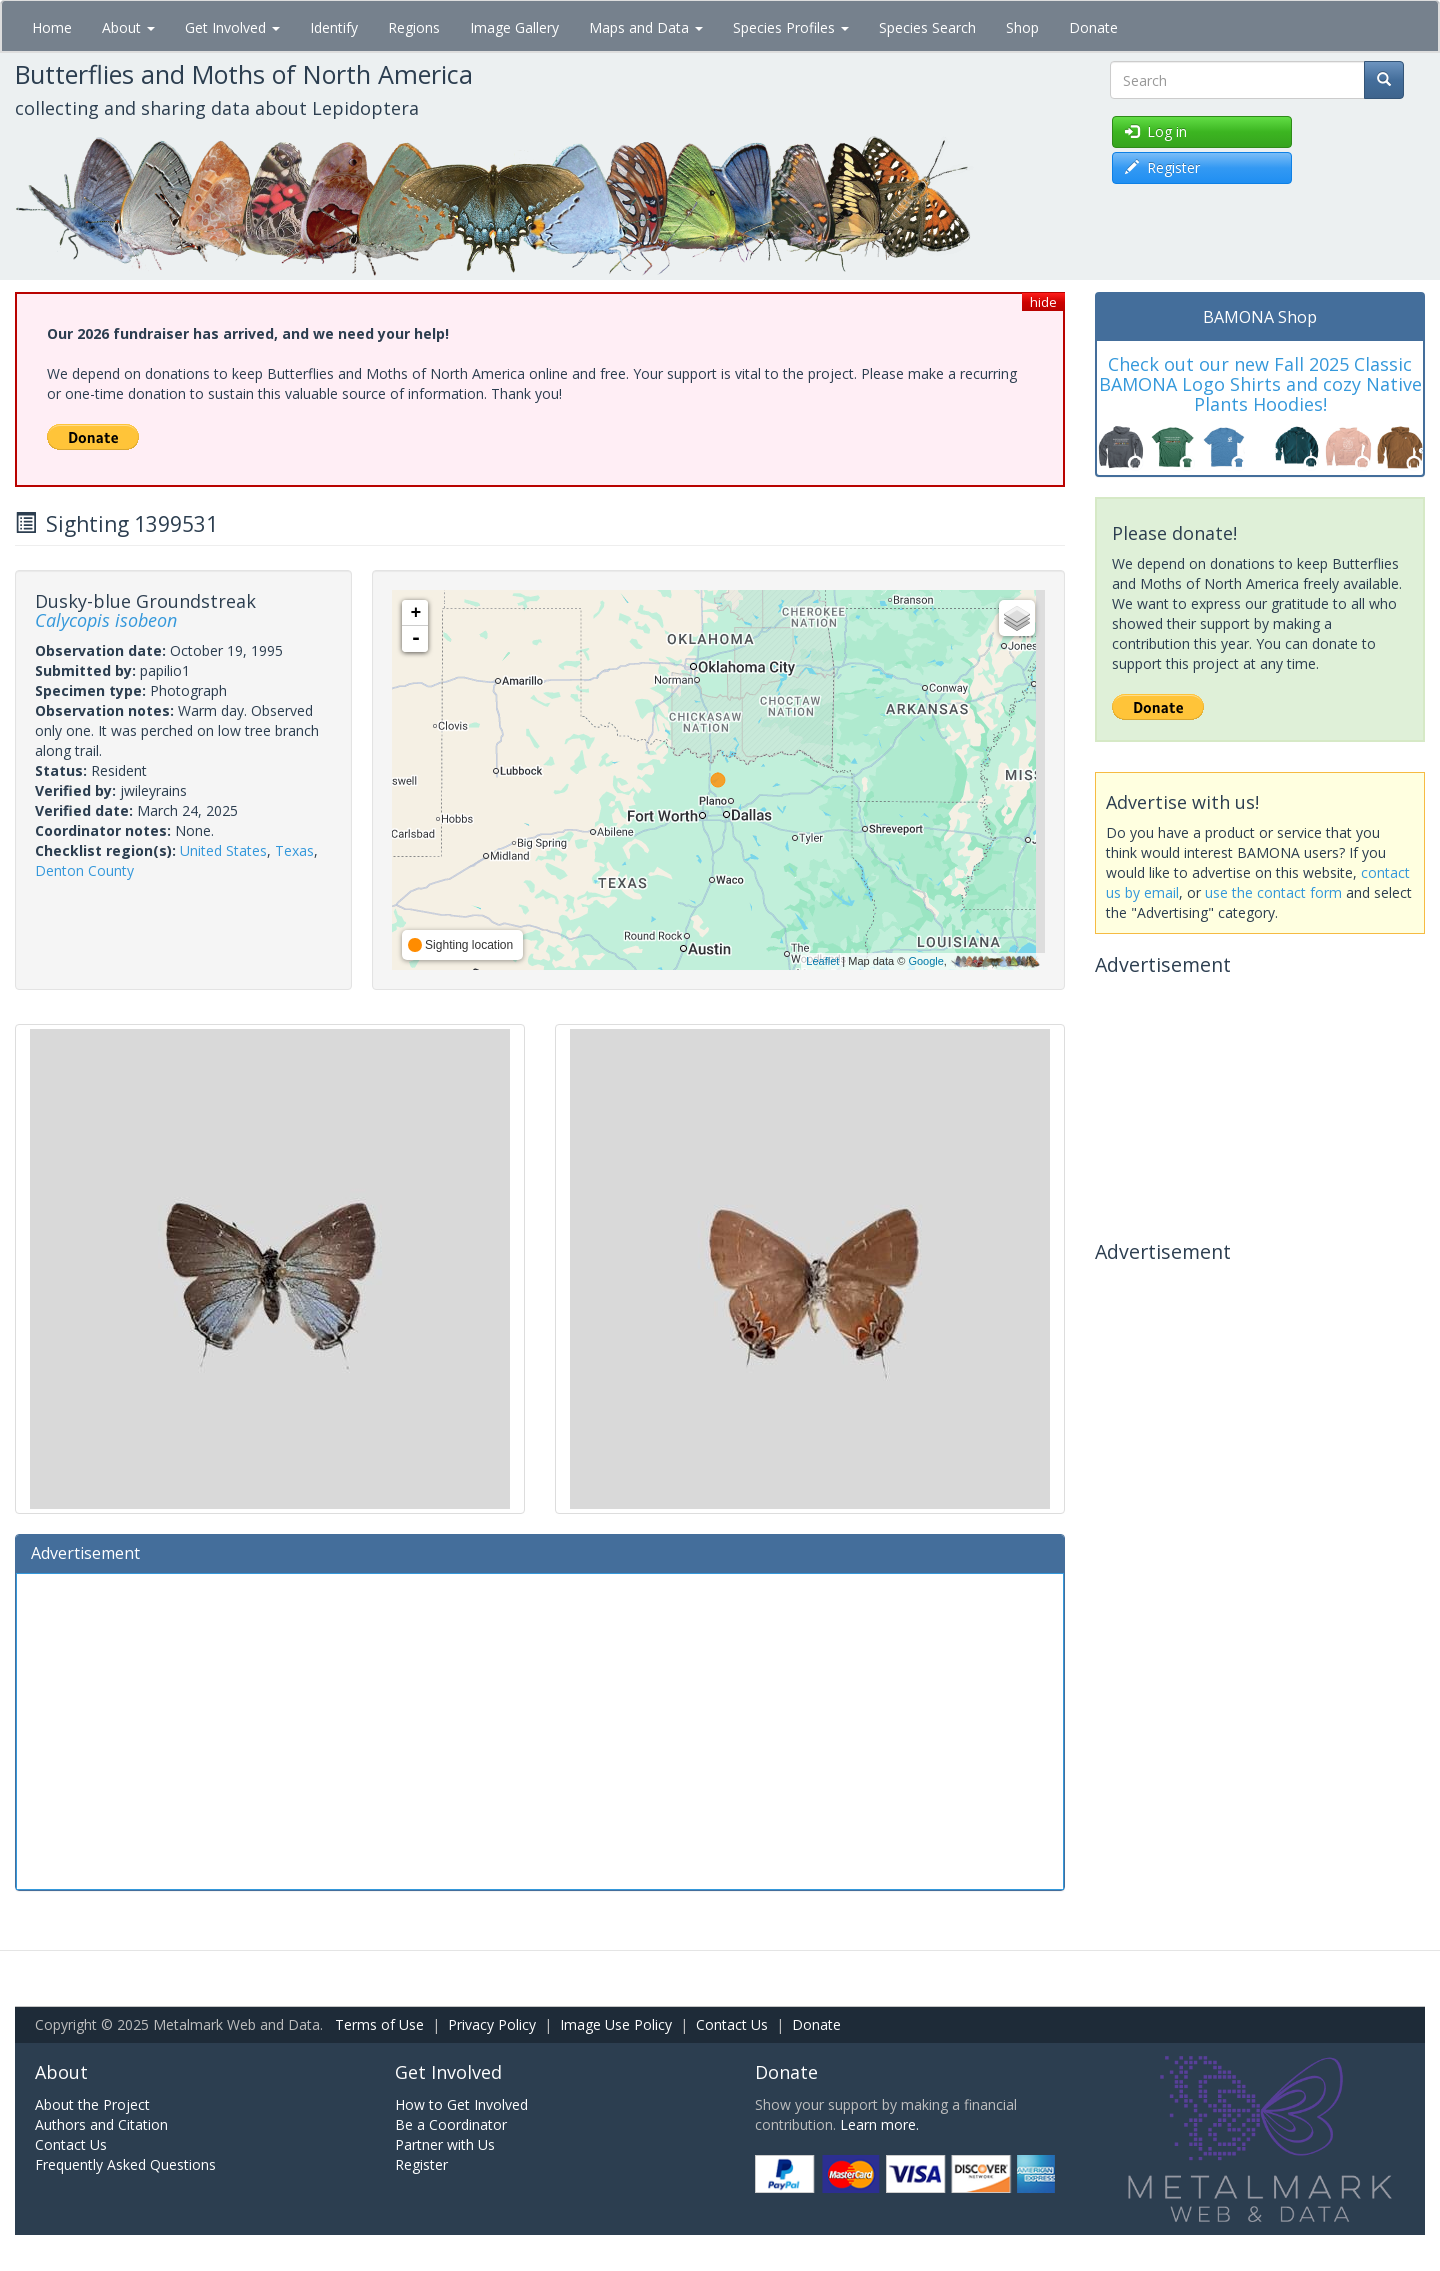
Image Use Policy (616, 2024)
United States (223, 850)
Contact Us (732, 2024)
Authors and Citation (101, 2124)
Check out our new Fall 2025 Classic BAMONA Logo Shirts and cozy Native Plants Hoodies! (1260, 384)
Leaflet (822, 961)
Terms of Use (379, 2024)
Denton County (84, 870)
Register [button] (1162, 167)
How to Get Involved (461, 2104)
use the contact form (1273, 892)
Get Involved (232, 27)
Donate (1093, 27)
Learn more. (879, 2124)
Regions (414, 27)
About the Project (92, 2104)
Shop (1022, 27)
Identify (334, 27)
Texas (294, 850)
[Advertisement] (540, 1729)
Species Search (927, 27)
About (128, 27)
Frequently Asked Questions (125, 2164)
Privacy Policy (492, 2024)
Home (52, 27)
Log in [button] (1156, 131)
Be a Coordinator (451, 2124)
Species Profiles (791, 27)
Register (421, 2164)
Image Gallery (514, 27)
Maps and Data (646, 27)
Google (925, 961)
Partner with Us (445, 2144)
